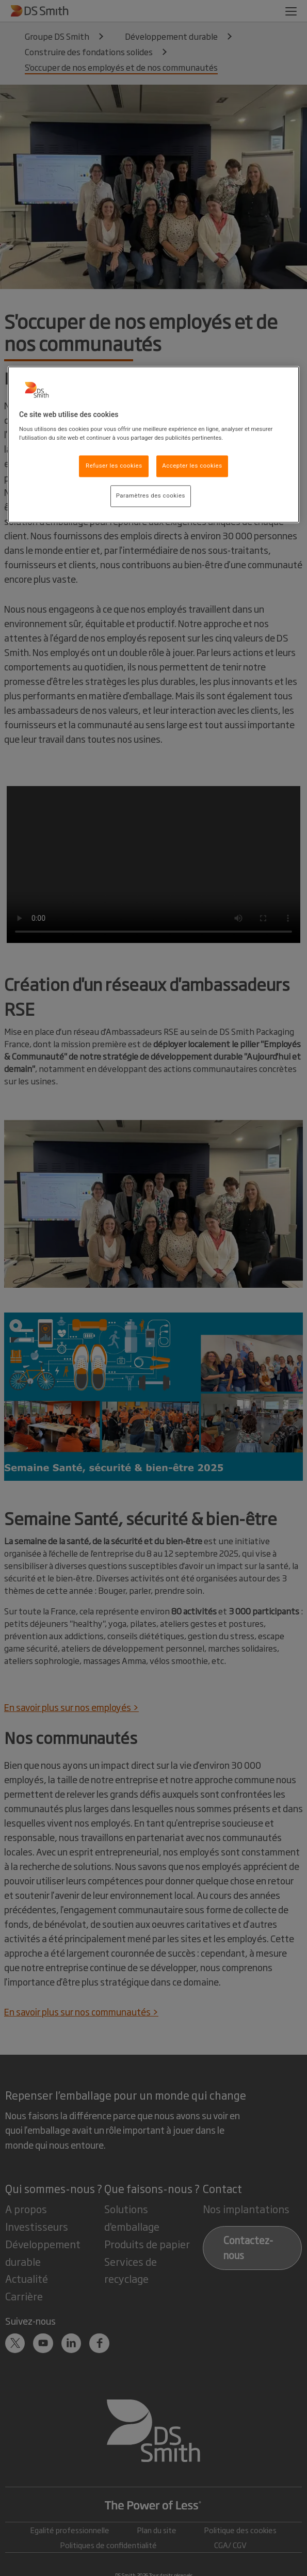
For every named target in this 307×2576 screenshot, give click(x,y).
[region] (153, 444)
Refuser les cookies (114, 466)
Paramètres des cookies (150, 496)
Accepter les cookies (192, 466)
